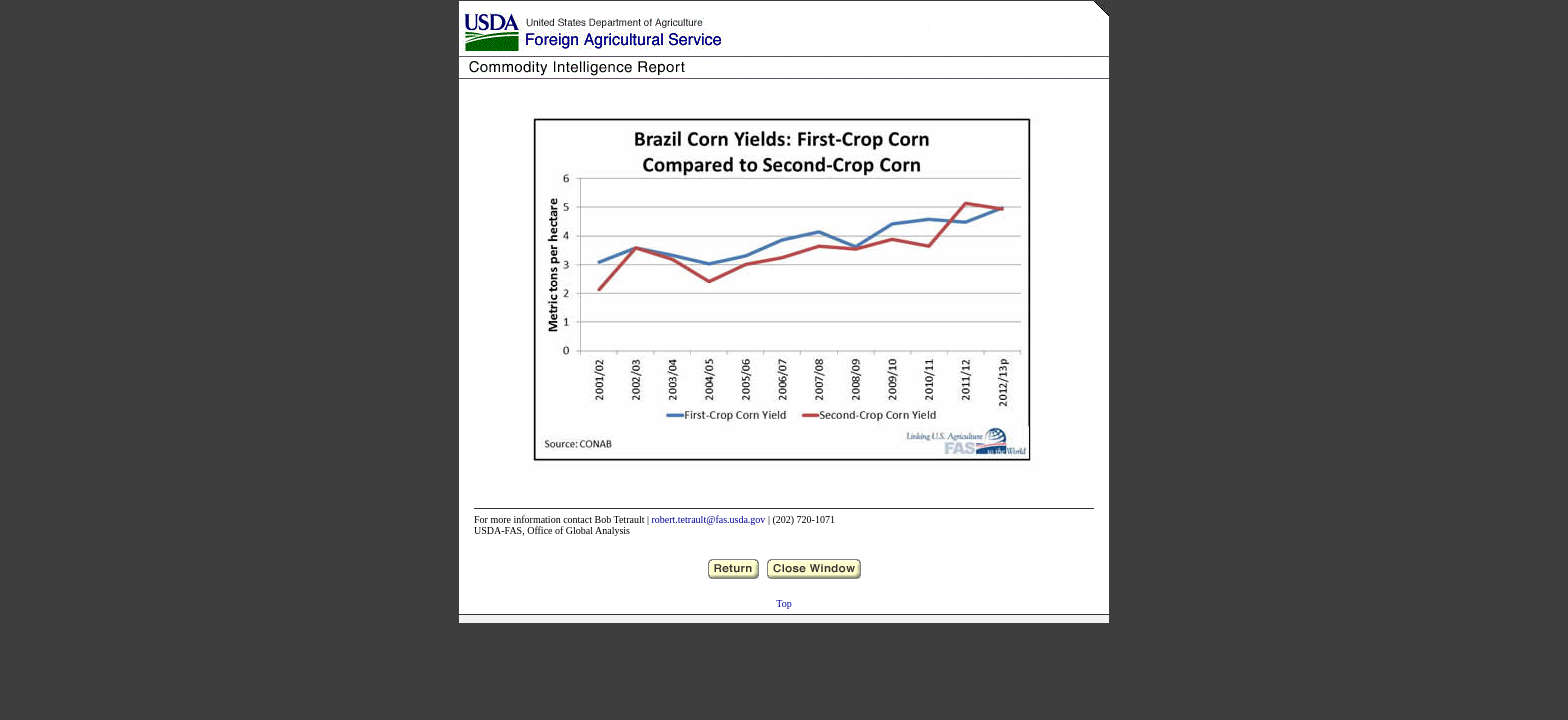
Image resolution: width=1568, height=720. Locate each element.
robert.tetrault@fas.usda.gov (708, 519)
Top (783, 603)
